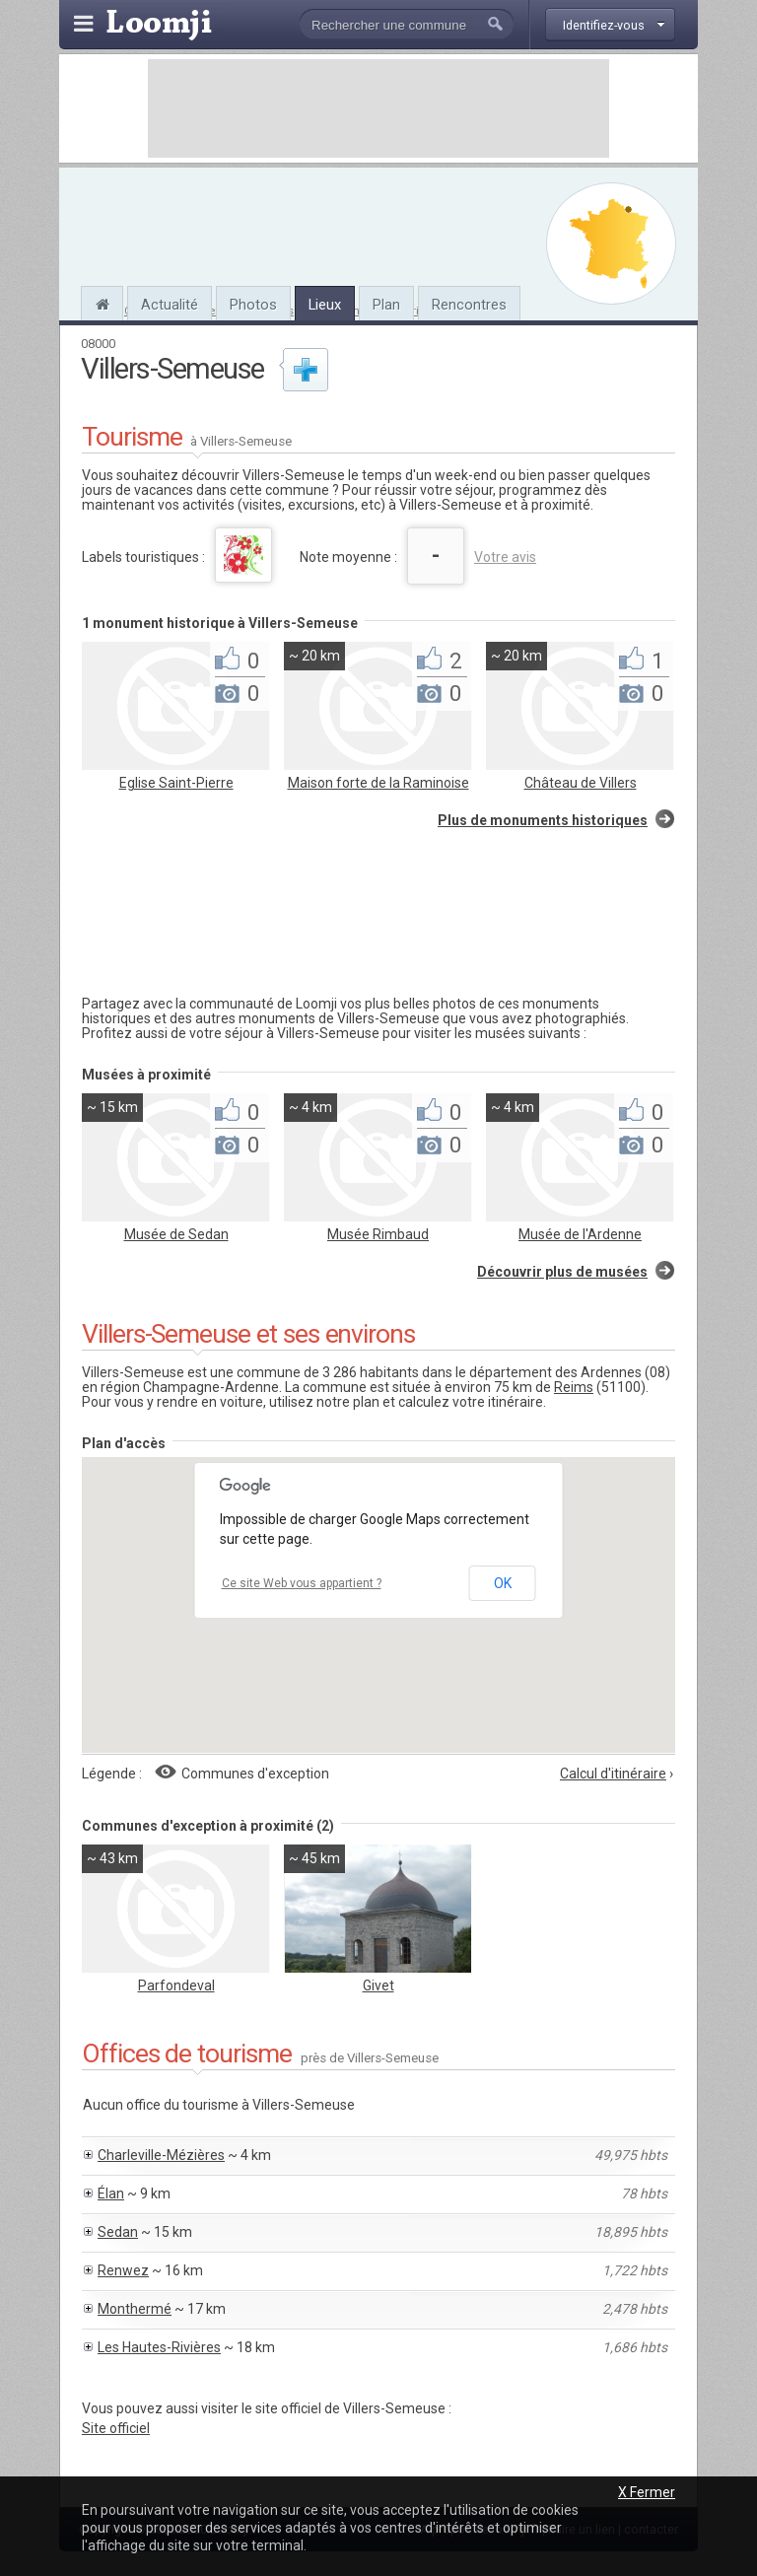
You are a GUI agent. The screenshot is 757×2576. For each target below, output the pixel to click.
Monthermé (135, 2309)
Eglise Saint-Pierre (176, 783)
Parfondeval (176, 1985)
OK (503, 1583)
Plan (386, 304)
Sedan (118, 2232)
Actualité (169, 304)
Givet (378, 1985)
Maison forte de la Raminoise (378, 783)
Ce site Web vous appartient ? (301, 1583)
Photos (253, 304)
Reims (573, 1387)
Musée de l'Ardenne (580, 1234)
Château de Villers (580, 783)
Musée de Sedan (176, 1234)
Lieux (325, 304)
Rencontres (469, 304)
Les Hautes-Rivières (159, 2347)
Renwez (123, 2270)
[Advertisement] (378, 108)
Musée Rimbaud (378, 1234)
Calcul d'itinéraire (613, 1773)
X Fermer (646, 2492)
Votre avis (505, 557)
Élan (111, 2193)
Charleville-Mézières (161, 2155)
